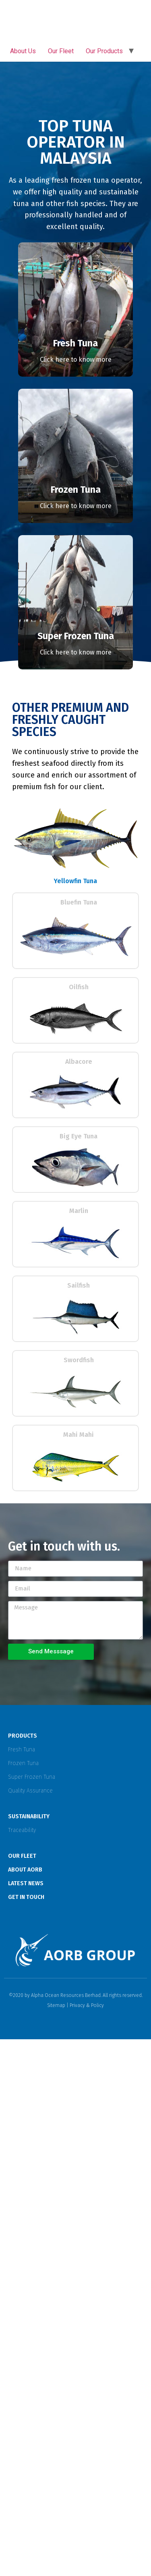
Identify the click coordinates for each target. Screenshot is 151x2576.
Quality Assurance (30, 1790)
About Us (23, 51)
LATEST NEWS (25, 1883)
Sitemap (56, 2005)
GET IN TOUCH (26, 1897)
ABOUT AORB (25, 1869)
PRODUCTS (22, 1735)
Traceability (22, 1830)
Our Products (104, 51)
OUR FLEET (22, 1856)
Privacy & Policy (87, 2005)
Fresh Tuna (21, 1749)
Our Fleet (61, 51)
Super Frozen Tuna (31, 1777)
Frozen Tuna (23, 1763)
